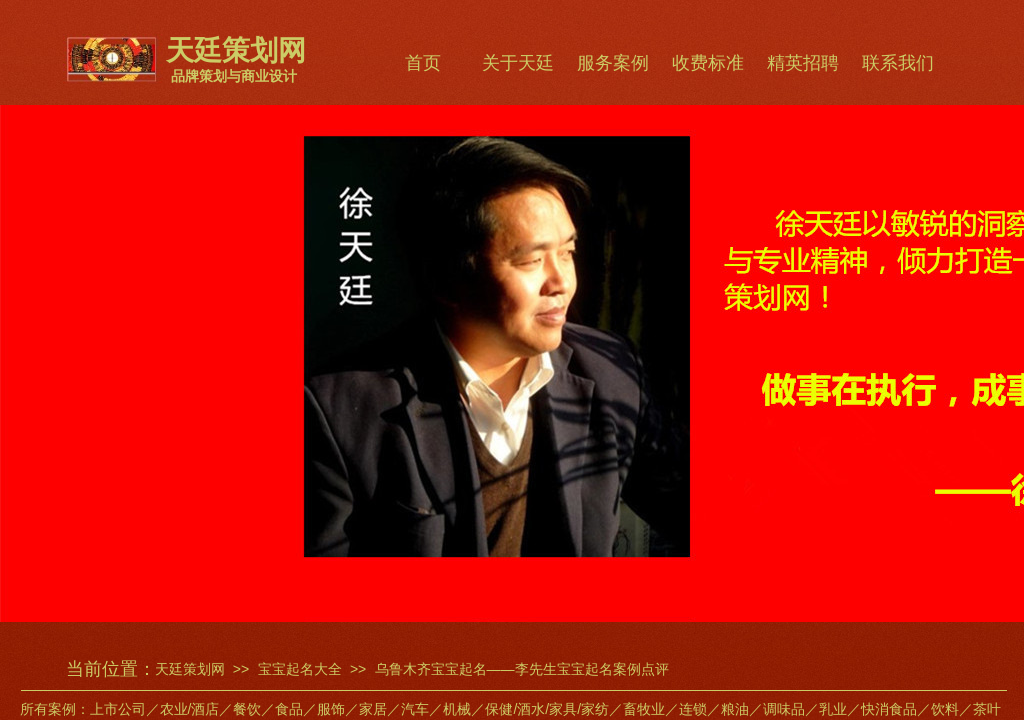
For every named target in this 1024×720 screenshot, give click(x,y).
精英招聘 (803, 63)
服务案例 (613, 63)
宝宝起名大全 (300, 669)
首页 (423, 63)
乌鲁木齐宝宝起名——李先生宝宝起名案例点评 (522, 669)
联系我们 (898, 63)
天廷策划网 (190, 669)
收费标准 (708, 63)
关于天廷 (518, 63)
